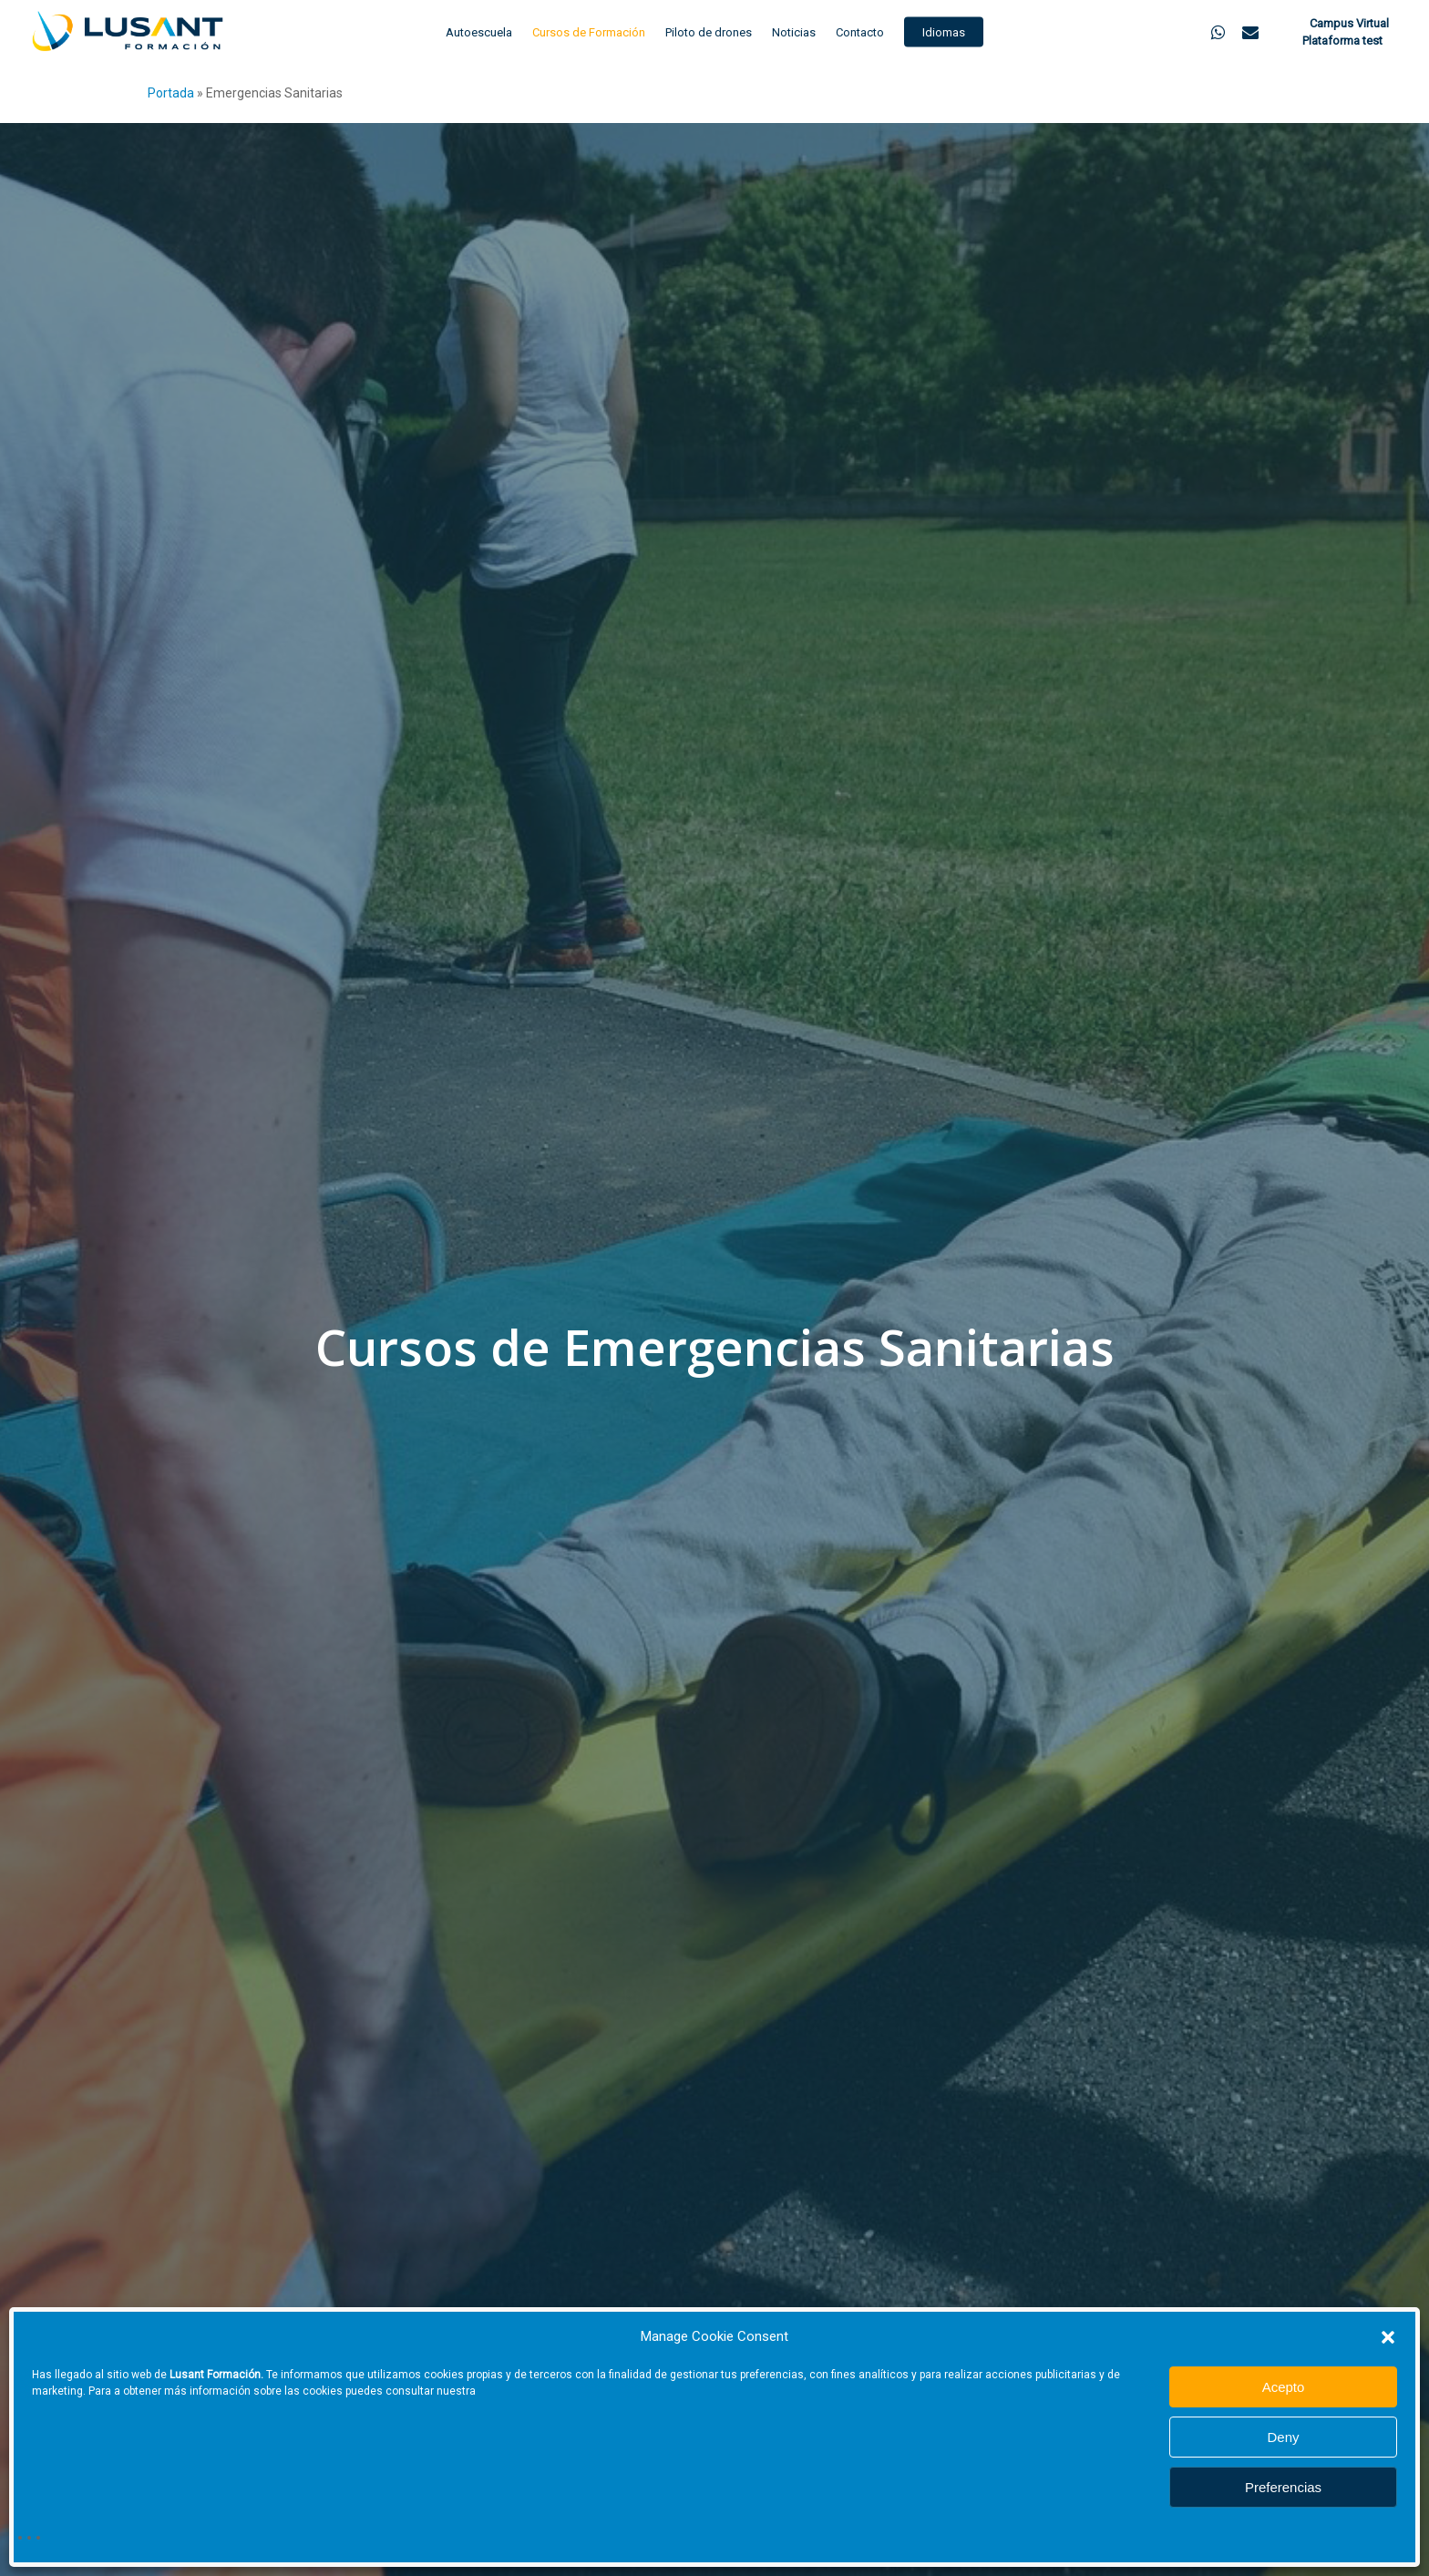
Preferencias (1283, 2487)
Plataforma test (1342, 40)
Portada (171, 93)
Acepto (1283, 2387)
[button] (1388, 2337)
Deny (1283, 2437)
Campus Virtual (1348, 23)
